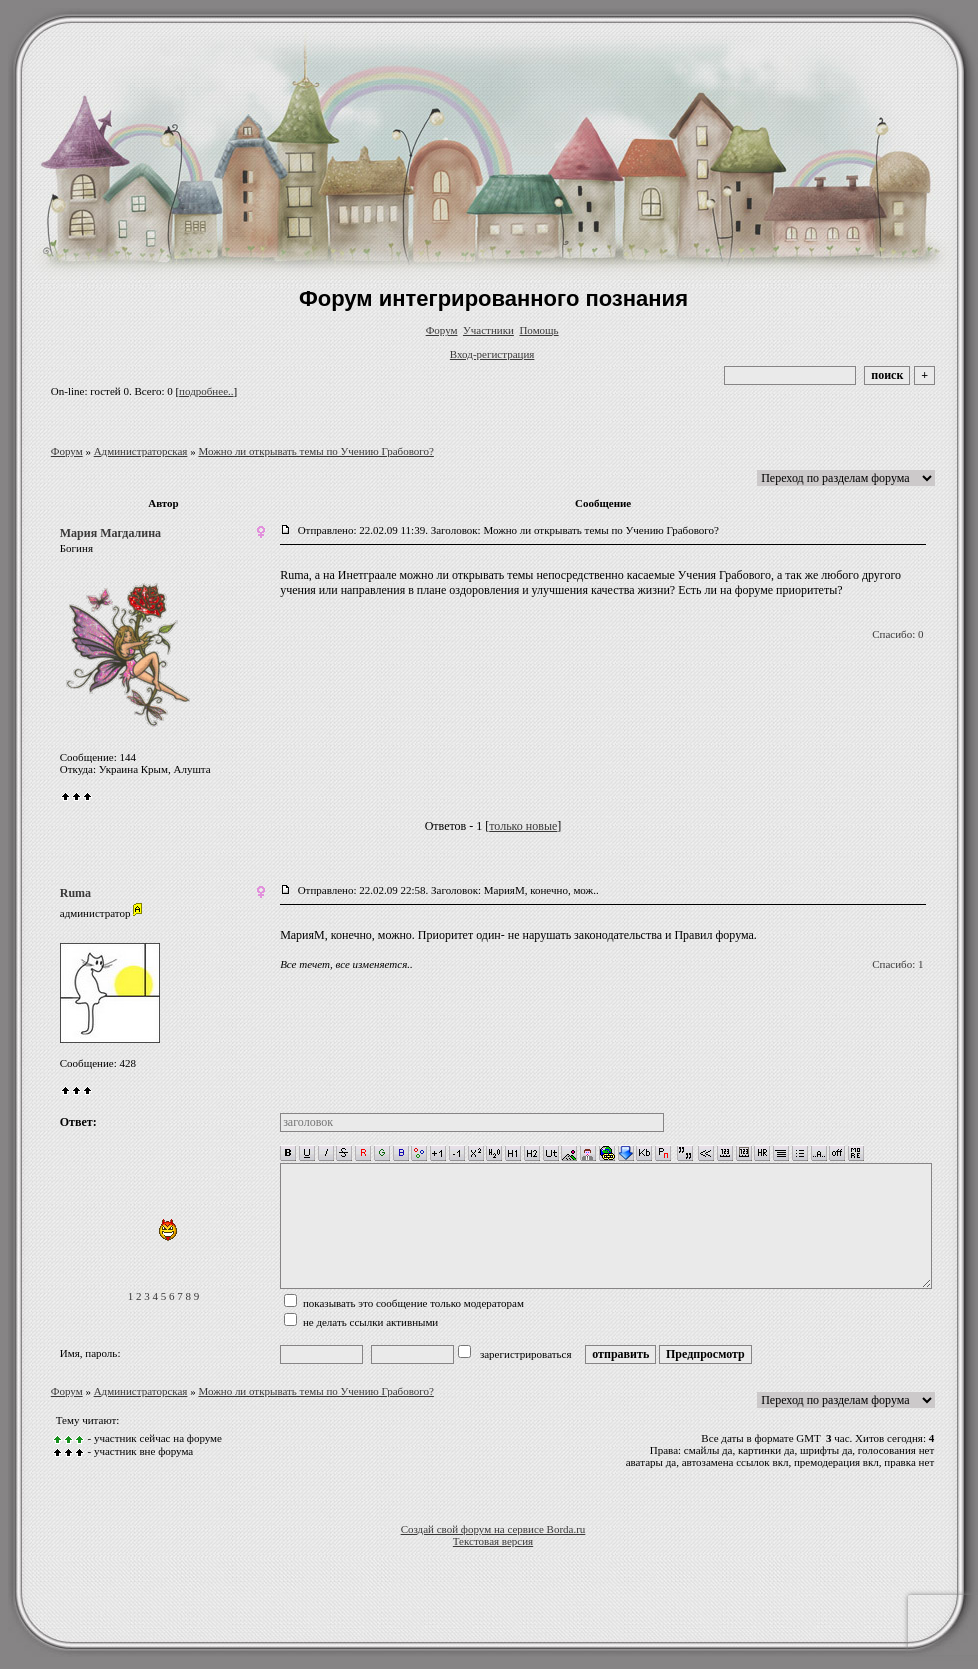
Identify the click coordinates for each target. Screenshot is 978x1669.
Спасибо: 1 (897, 964)
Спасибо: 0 (897, 634)
